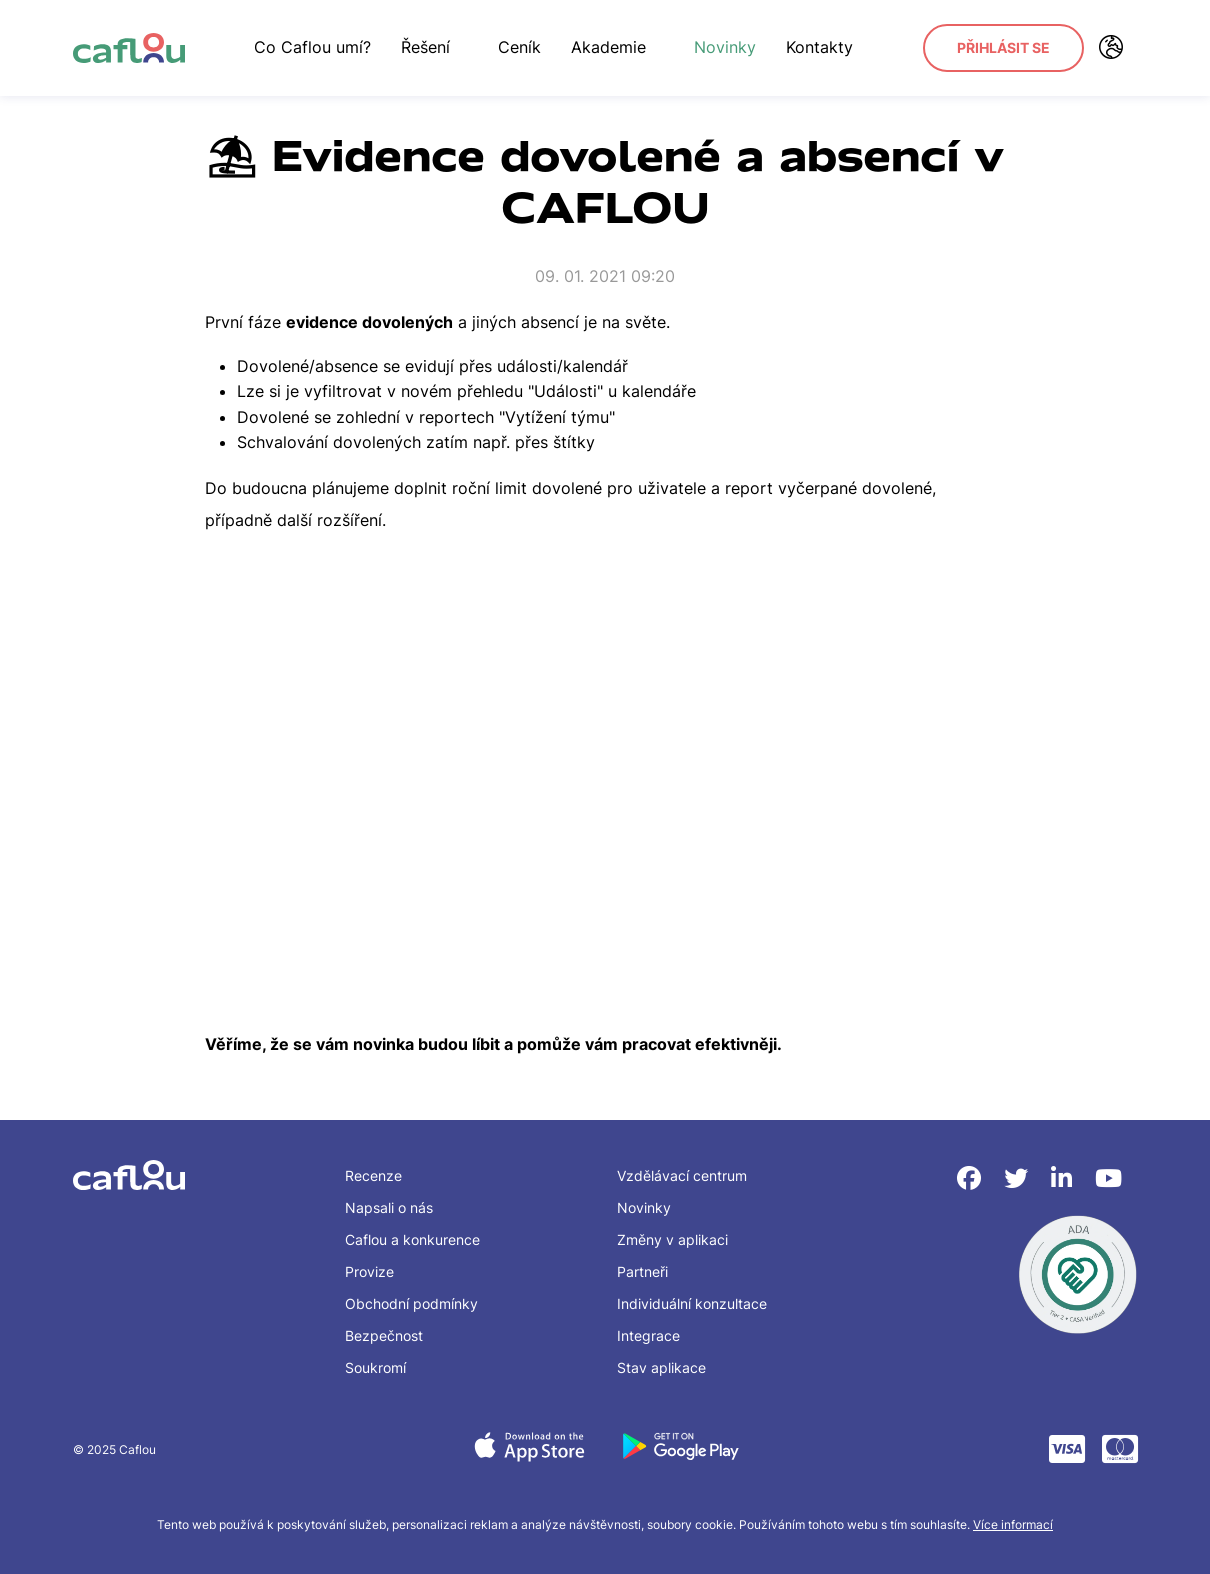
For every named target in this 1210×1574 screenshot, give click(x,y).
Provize (369, 1271)
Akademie (617, 47)
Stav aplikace (661, 1367)
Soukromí (375, 1367)
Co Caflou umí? (312, 47)
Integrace (648, 1335)
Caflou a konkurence (412, 1239)
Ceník (519, 47)
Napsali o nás (389, 1207)
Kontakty (819, 47)
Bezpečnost (384, 1335)
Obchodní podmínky (411, 1303)
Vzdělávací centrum (682, 1175)
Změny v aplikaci (672, 1239)
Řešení (434, 47)
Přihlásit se (1003, 47)
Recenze (373, 1175)
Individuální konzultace (692, 1303)
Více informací (1013, 1524)
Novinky (725, 47)
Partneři (642, 1271)
